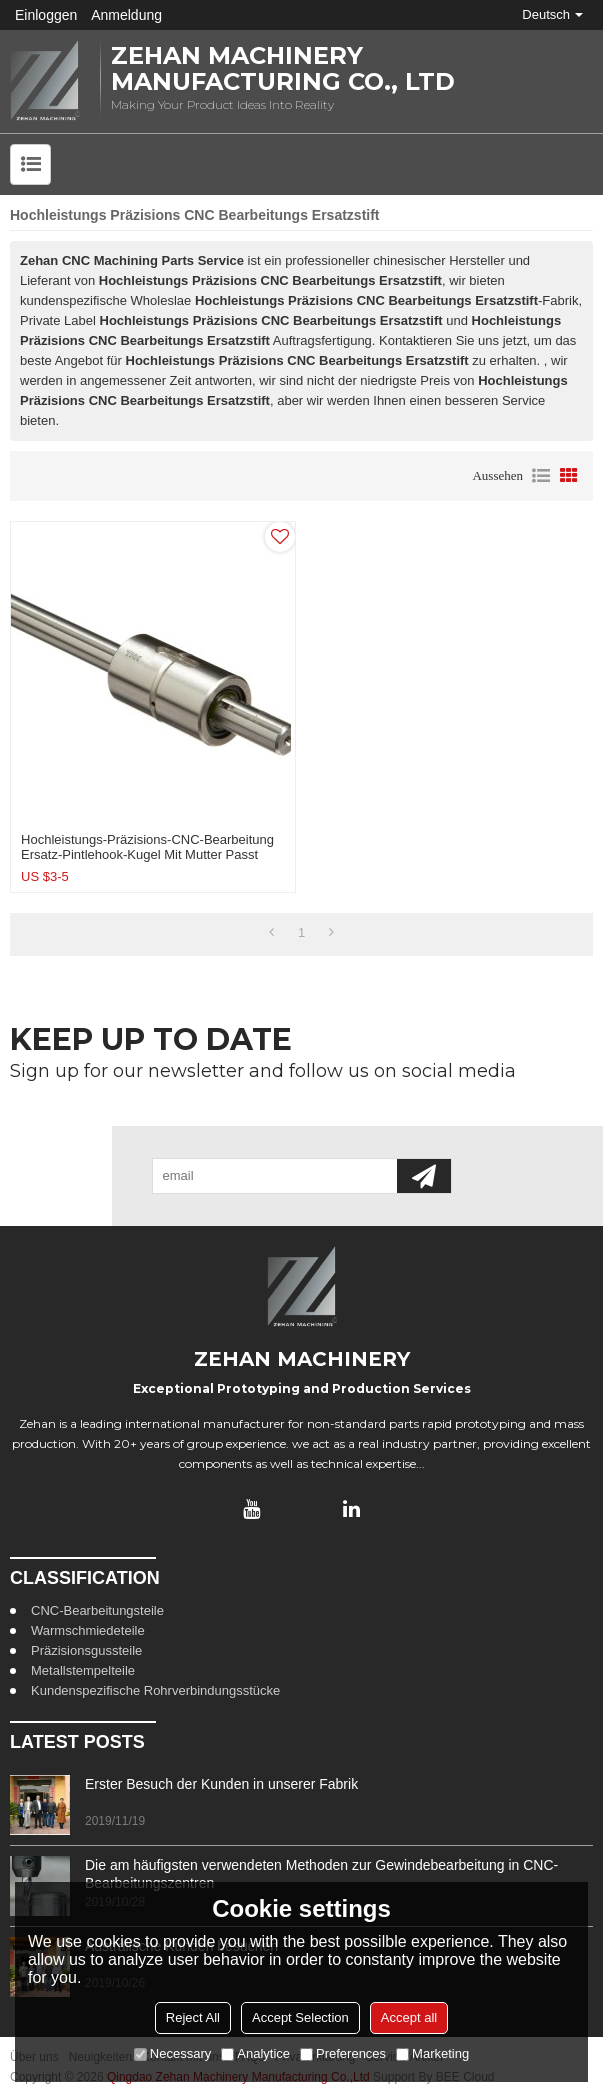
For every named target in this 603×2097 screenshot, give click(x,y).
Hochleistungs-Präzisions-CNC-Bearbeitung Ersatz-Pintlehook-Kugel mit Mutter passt (147, 847)
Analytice (255, 2053)
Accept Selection (300, 2017)
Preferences (343, 2053)
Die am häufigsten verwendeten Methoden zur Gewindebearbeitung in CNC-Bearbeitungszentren (321, 1874)
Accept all (409, 2017)
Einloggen (46, 15)
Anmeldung (126, 15)
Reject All (193, 2017)
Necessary (172, 2053)
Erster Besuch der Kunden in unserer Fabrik (221, 1784)
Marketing (432, 2053)
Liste (541, 476)
